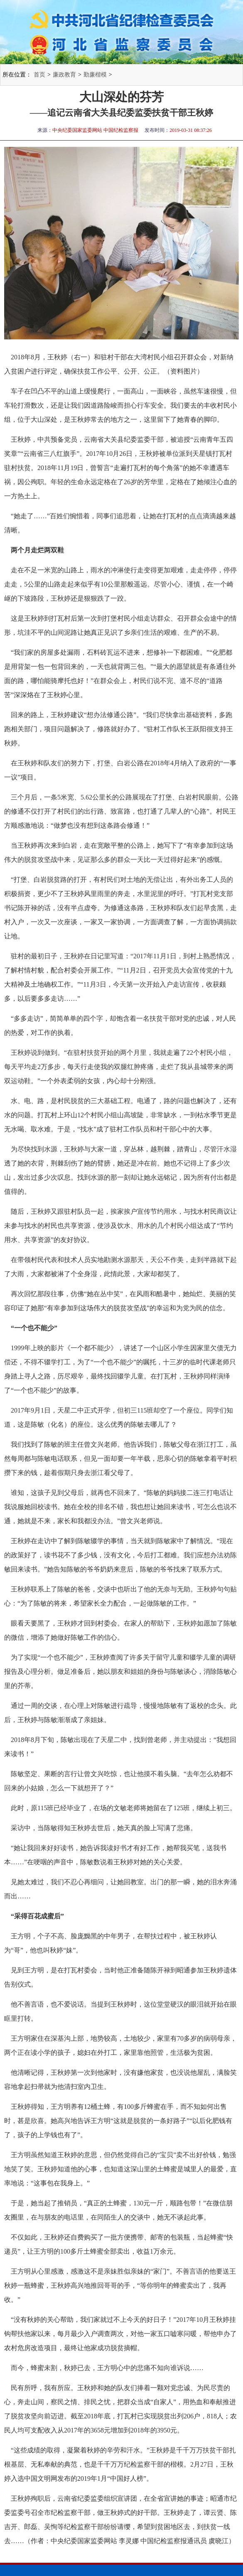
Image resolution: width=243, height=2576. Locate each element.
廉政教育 (64, 75)
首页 (39, 75)
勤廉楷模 (95, 75)
